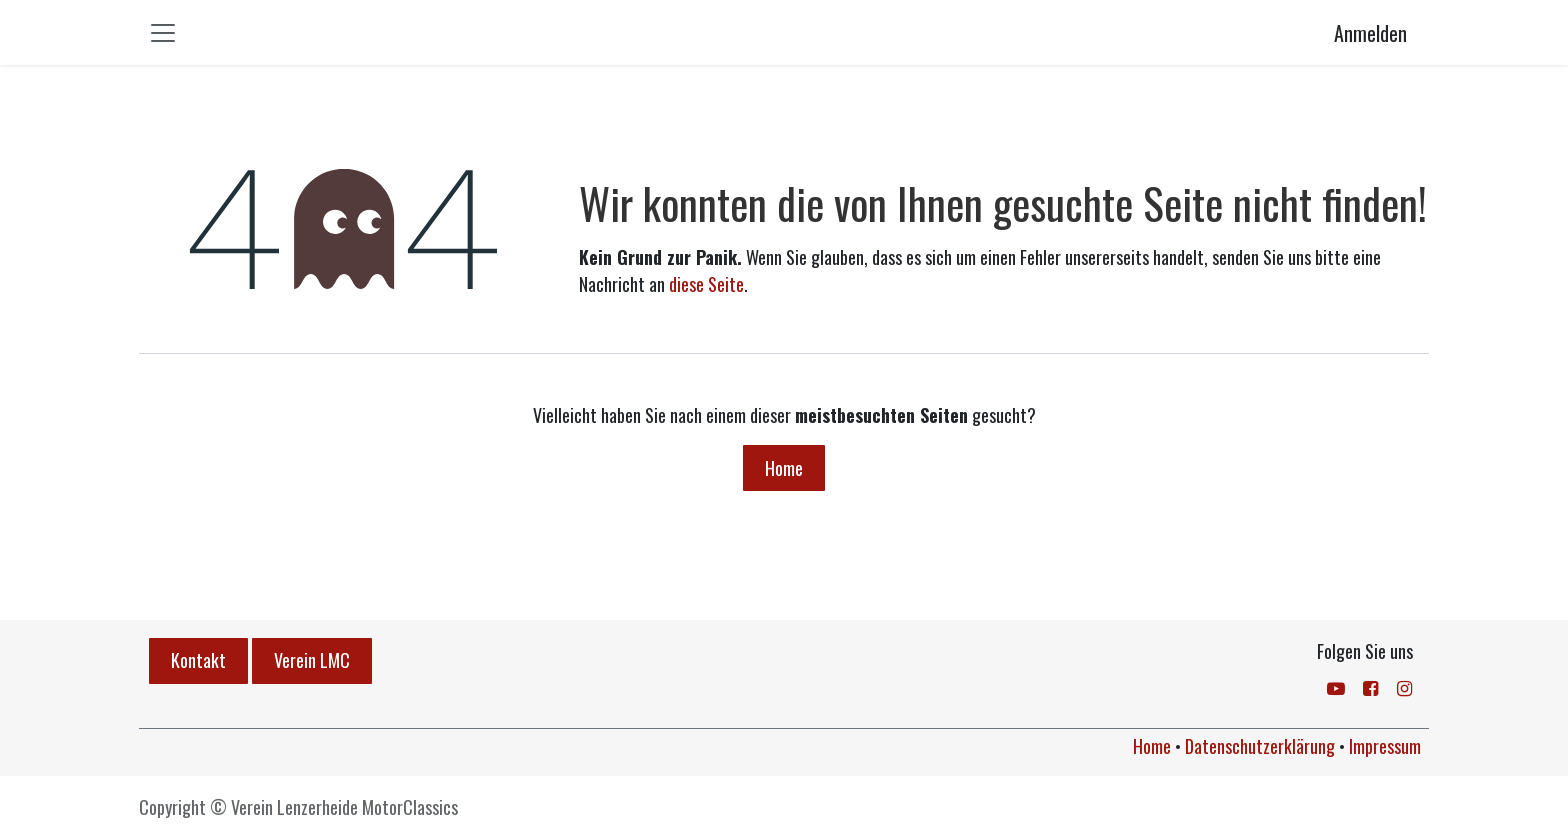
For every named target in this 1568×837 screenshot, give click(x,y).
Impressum (1385, 746)
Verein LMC (312, 660)
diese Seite (706, 284)
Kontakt (198, 660)
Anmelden (1370, 33)
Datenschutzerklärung (1260, 746)
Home (784, 468)
